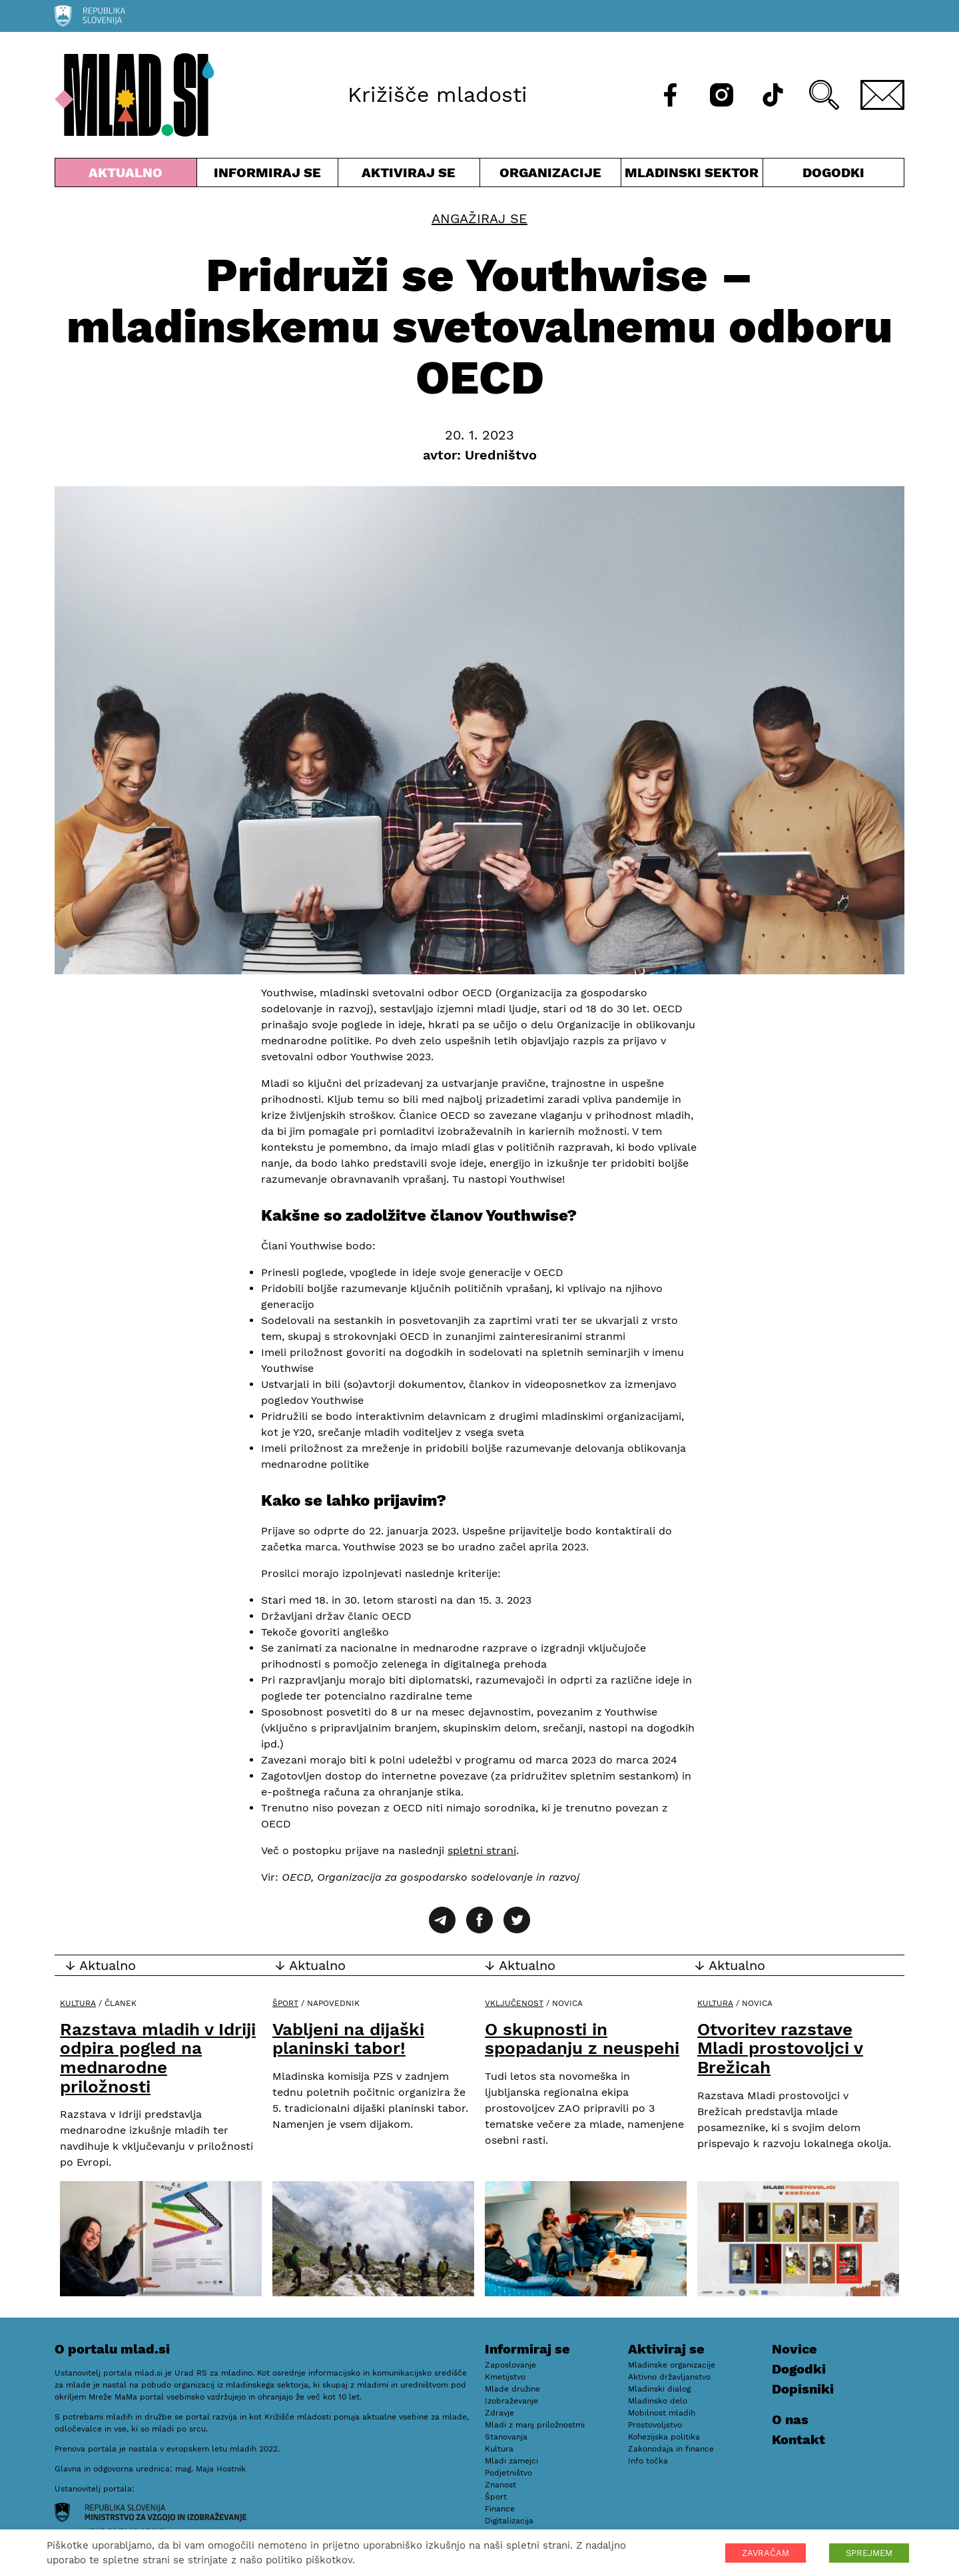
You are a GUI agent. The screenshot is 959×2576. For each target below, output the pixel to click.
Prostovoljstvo (655, 2424)
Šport (285, 2003)
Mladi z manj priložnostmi (535, 2424)
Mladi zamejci (511, 2460)
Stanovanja (506, 2436)
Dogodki (833, 172)
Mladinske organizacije (671, 2365)
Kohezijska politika (664, 2436)
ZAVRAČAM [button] (765, 2553)
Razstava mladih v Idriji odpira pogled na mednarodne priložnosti (158, 2057)
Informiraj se (267, 175)
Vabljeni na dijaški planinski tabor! (348, 2039)
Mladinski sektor (692, 175)
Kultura (78, 2003)
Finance (500, 2508)
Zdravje (499, 2412)
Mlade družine (512, 2389)
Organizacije (550, 175)
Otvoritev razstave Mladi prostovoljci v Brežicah (780, 2048)
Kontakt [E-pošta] (798, 2439)
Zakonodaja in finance (671, 2448)
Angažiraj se (479, 218)
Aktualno (125, 175)
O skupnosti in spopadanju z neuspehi (582, 2039)
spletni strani (482, 1850)
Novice (794, 2349)
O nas (790, 2419)
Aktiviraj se (409, 175)
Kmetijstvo (505, 2377)
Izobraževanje (511, 2401)
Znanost (500, 2484)
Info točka (648, 2460)
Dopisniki (803, 2389)
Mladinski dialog (659, 2389)
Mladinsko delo (657, 2401)
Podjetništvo (508, 2472)
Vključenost (514, 2003)
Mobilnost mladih (661, 2412)
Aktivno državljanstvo (669, 2377)
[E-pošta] (882, 95)
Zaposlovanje (510, 2365)
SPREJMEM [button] (869, 2553)
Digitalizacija (509, 2520)
